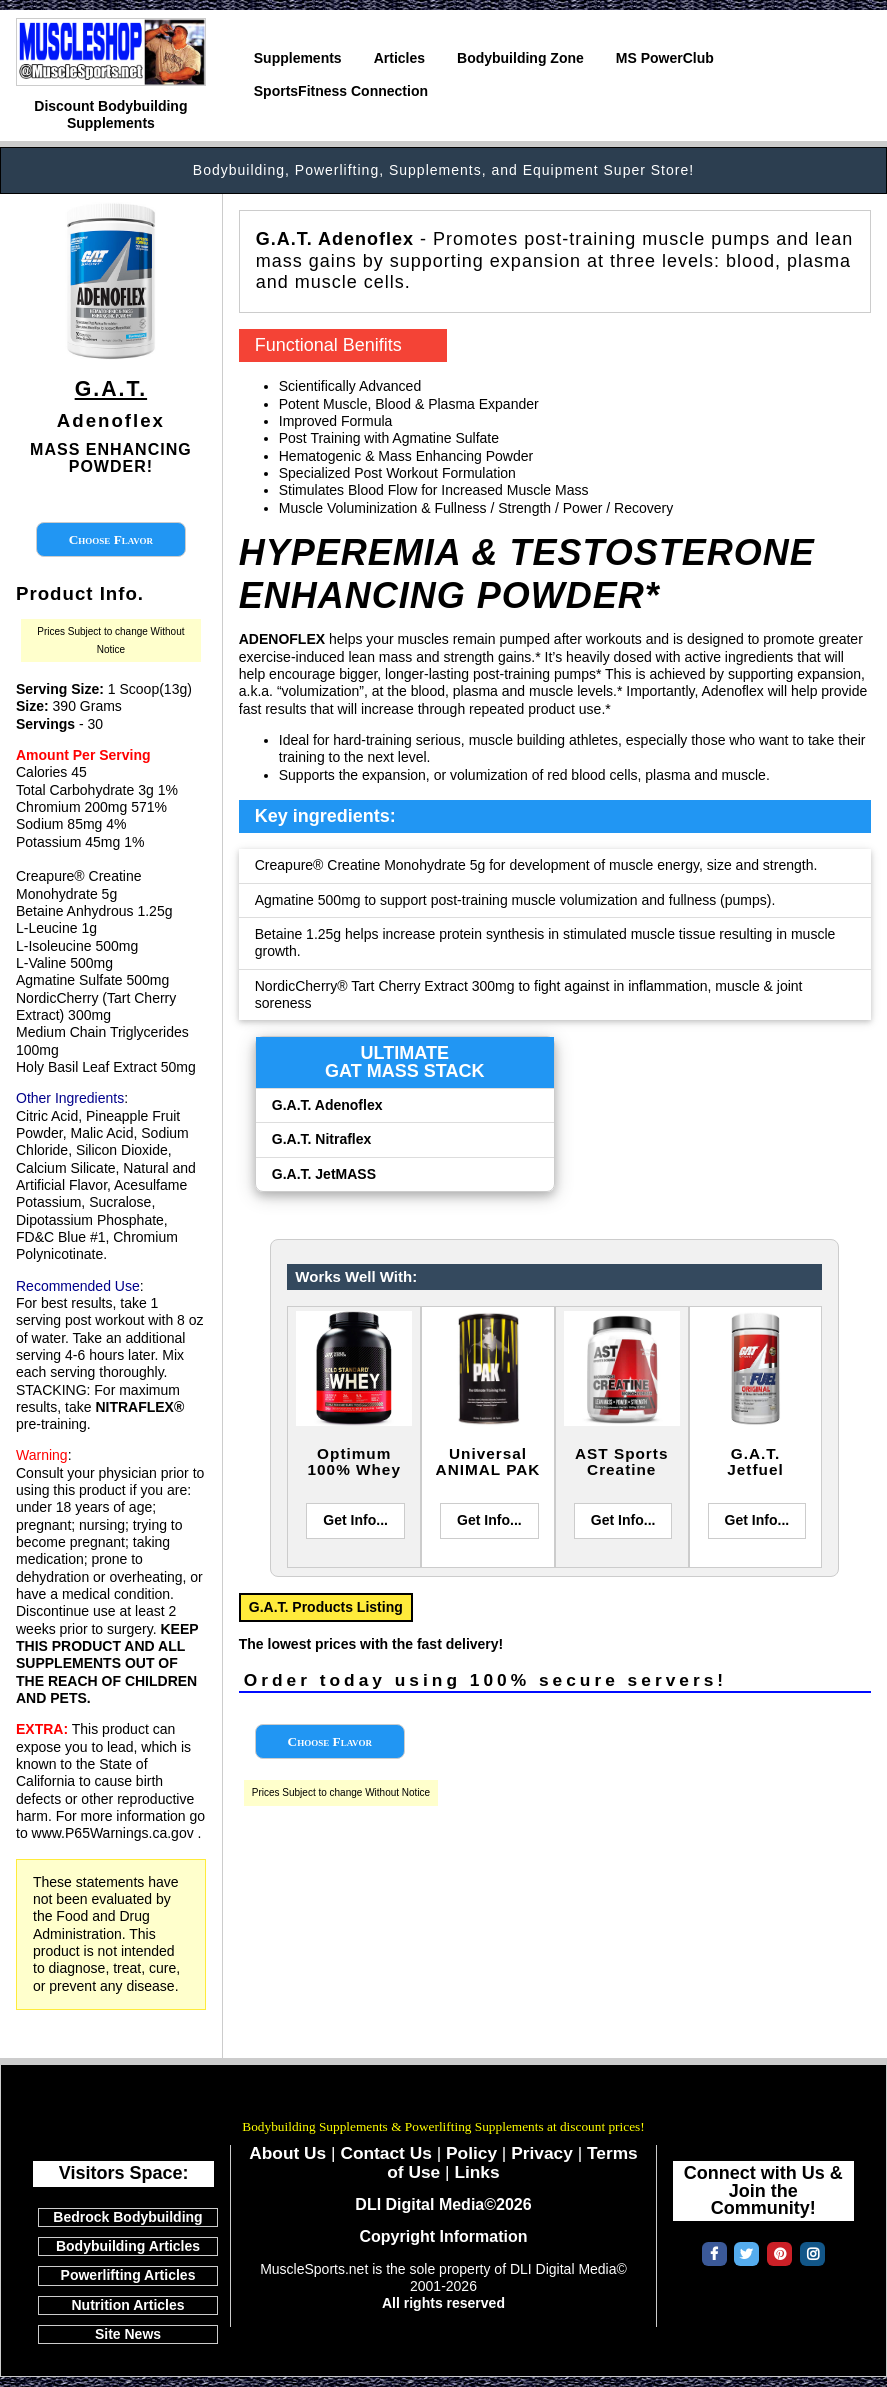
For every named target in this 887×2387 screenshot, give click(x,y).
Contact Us (385, 2153)
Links (476, 2172)
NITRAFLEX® (139, 1407)
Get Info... (355, 1520)
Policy (471, 2153)
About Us (287, 2153)
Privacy (542, 2153)
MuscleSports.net (444, 2099)
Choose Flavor (111, 539)
